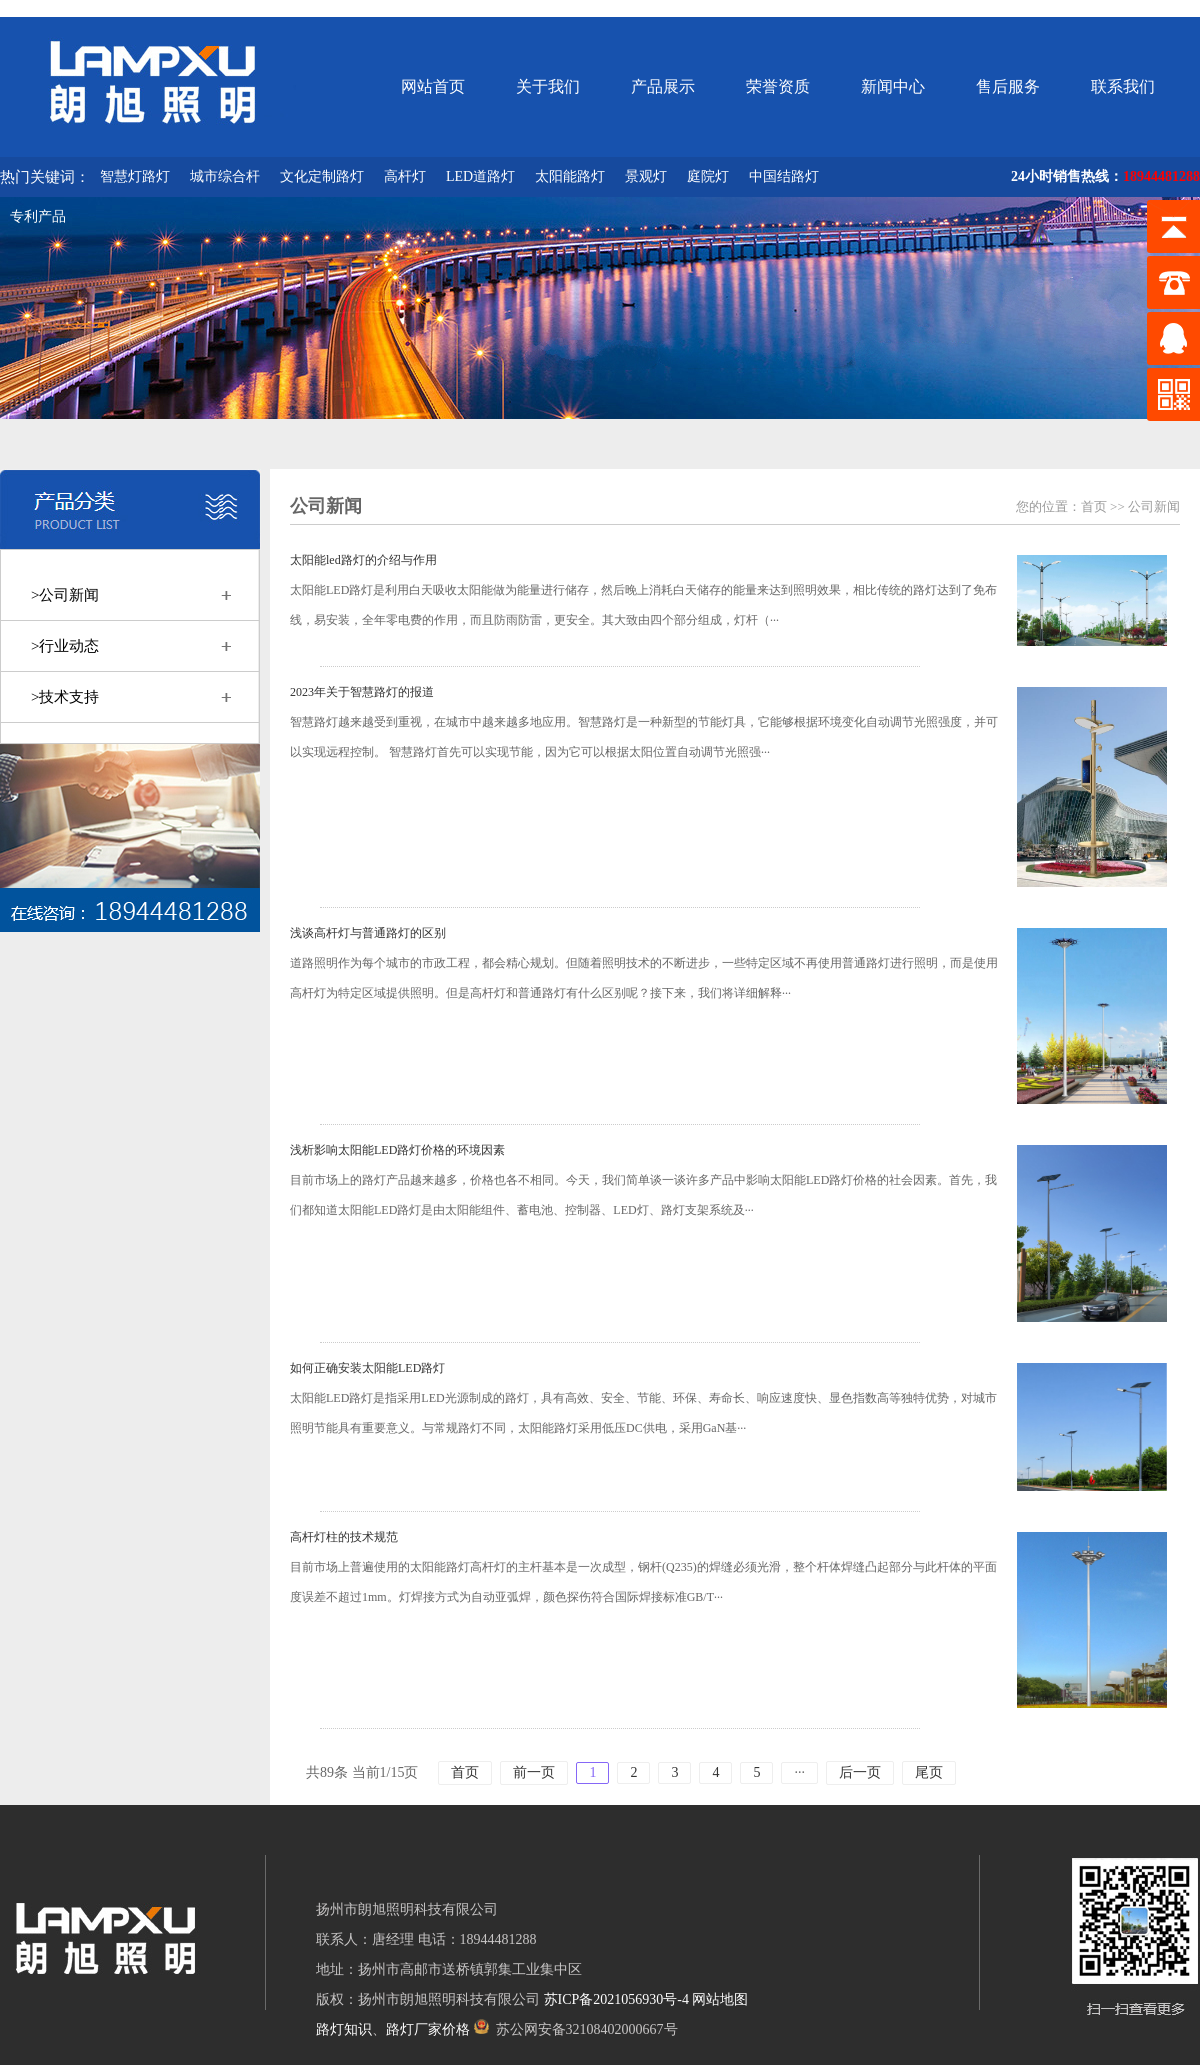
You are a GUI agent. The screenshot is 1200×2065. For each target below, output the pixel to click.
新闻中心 (893, 86)
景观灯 (646, 176)
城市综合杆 (225, 176)
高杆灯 (405, 176)
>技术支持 (65, 697)
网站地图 (720, 1999)
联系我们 (1123, 86)
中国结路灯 (784, 176)
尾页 (929, 1772)
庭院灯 (708, 176)
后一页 (860, 1772)
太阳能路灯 (570, 176)
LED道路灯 (480, 176)
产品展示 (663, 86)
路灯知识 (344, 2029)
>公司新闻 (65, 595)
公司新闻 (1154, 506)
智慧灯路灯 (135, 176)
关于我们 (548, 86)
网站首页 (433, 86)
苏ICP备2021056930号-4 (616, 1999)
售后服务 (1008, 86)
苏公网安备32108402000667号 (576, 2029)
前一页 (534, 1772)
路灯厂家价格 (428, 2029)
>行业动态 (65, 646)
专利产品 (38, 216)
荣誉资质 (778, 86)
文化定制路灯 (322, 176)
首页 (1094, 506)
